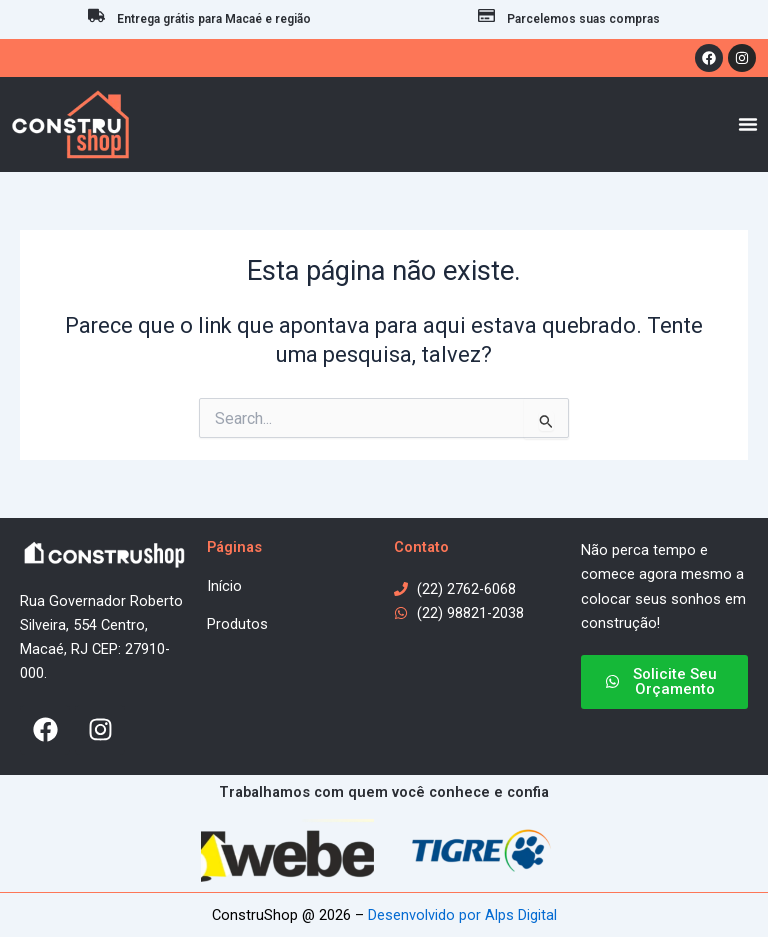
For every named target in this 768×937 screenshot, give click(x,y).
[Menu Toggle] (748, 124)
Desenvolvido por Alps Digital (462, 915)
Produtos (237, 624)
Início (224, 586)
